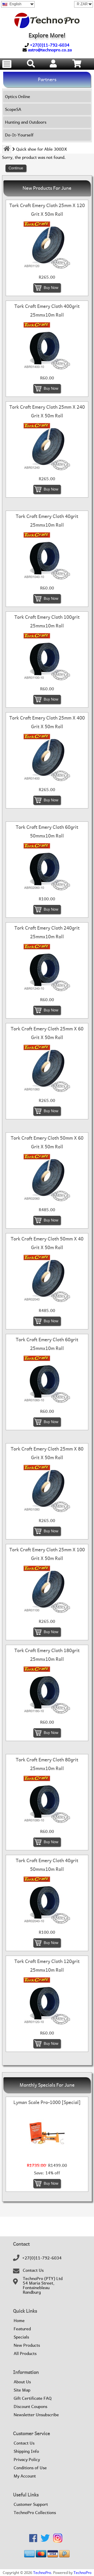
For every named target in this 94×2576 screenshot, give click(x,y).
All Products (25, 2354)
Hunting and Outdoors (25, 122)
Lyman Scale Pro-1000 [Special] (47, 2102)
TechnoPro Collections (35, 2513)
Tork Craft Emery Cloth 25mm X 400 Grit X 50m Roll (47, 722)
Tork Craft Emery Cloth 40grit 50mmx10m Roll (47, 1865)
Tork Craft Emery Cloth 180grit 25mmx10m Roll (47, 1655)
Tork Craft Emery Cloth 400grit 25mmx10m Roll (47, 310)
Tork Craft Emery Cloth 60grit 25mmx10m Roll (47, 1344)
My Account (25, 2476)
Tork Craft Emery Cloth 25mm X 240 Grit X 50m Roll (47, 411)
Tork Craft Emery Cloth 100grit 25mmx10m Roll (47, 621)
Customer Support (31, 2504)
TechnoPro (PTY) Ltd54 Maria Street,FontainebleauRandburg (43, 2285)
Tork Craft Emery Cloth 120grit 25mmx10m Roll (47, 1965)
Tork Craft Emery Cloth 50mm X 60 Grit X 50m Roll (47, 1142)
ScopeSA (13, 109)
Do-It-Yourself (19, 135)
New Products (27, 2345)
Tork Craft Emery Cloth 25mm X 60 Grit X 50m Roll (47, 1033)
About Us (22, 2382)
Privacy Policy (27, 2460)
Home (19, 2321)
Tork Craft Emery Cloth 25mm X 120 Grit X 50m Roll (47, 210)
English (12, 4)
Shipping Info (26, 2451)
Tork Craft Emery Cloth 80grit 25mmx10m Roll (47, 1764)
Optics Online (17, 96)
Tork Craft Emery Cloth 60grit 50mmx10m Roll (47, 831)
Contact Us (33, 2270)
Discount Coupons (30, 2407)
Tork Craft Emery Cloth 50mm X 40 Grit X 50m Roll (47, 1243)
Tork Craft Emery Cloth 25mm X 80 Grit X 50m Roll (47, 1453)
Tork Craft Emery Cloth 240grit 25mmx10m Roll (47, 932)
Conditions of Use (30, 2468)
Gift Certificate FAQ (33, 2398)
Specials (21, 2337)
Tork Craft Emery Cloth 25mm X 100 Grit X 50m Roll (47, 1554)
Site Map (22, 2390)
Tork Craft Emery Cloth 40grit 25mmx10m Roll (47, 520)
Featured (22, 2329)
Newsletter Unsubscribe (36, 2415)
